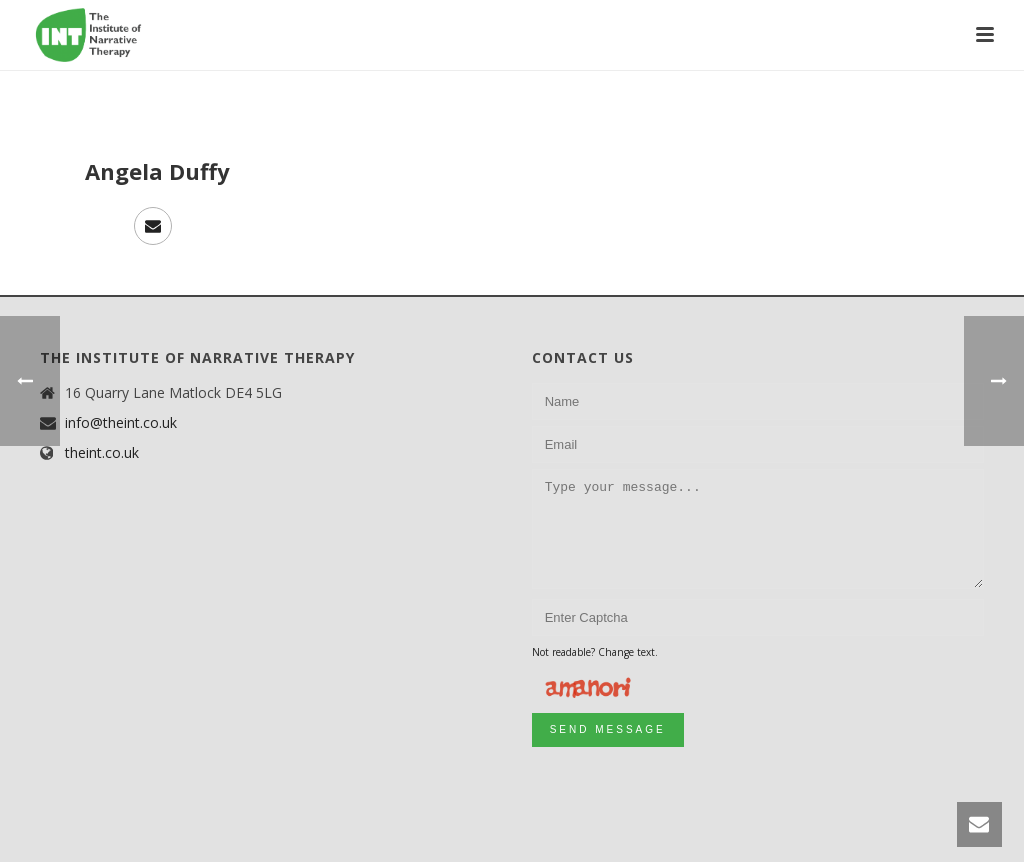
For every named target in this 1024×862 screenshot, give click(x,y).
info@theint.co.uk (121, 423)
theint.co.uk (102, 453)
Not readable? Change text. (595, 652)
